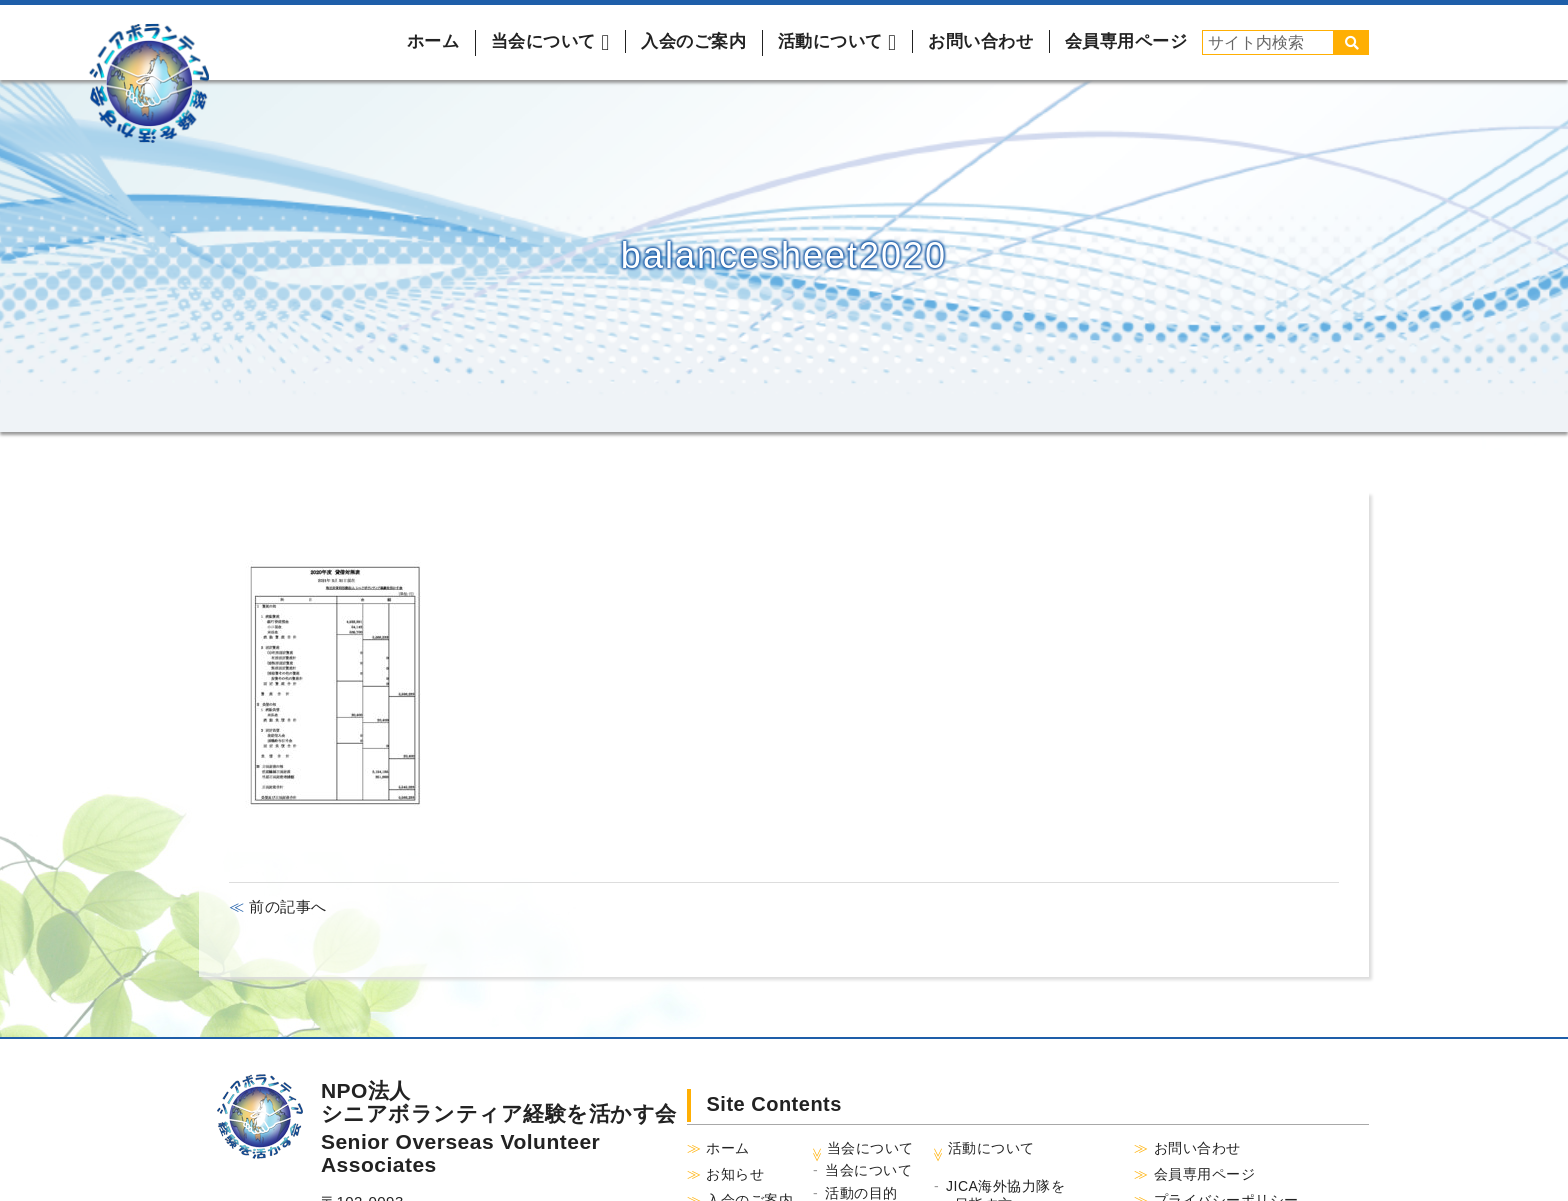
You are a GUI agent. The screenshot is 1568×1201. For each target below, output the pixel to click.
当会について (868, 1170)
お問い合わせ (980, 41)
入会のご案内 (693, 41)
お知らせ (735, 1174)
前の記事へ (286, 906)
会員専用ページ (1126, 41)
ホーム (433, 41)
